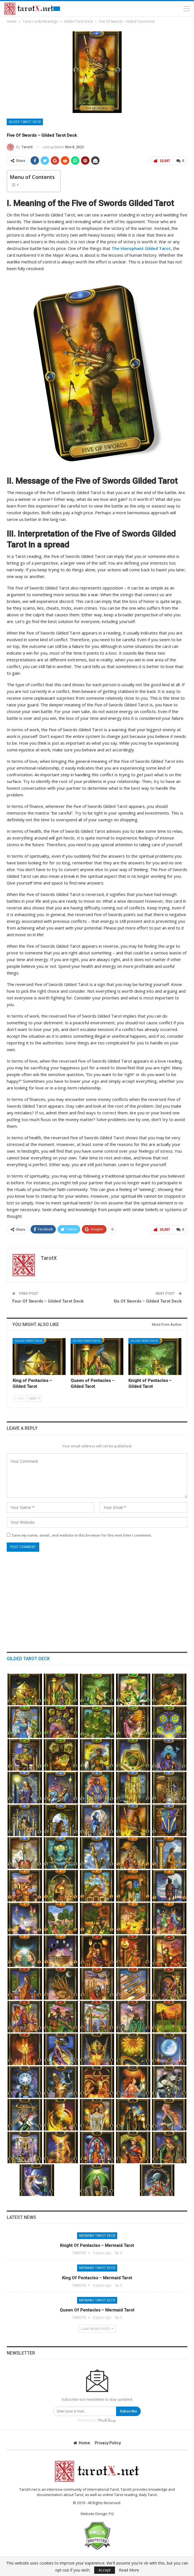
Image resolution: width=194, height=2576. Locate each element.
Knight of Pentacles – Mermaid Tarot (97, 2245)
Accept (104, 2570)
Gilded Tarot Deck (25, 122)
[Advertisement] (97, 1599)
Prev (20, 1398)
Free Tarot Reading (56, 8)
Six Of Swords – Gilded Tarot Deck (148, 1301)
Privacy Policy (108, 2443)
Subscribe (128, 2411)
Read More (129, 2570)
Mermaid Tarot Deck (97, 2236)
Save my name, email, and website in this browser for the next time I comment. (82, 1535)
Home (81, 2443)
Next (34, 1398)
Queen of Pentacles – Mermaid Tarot (97, 2310)
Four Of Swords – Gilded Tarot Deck (48, 1301)
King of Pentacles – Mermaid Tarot (97, 2277)
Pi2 (111, 2513)
